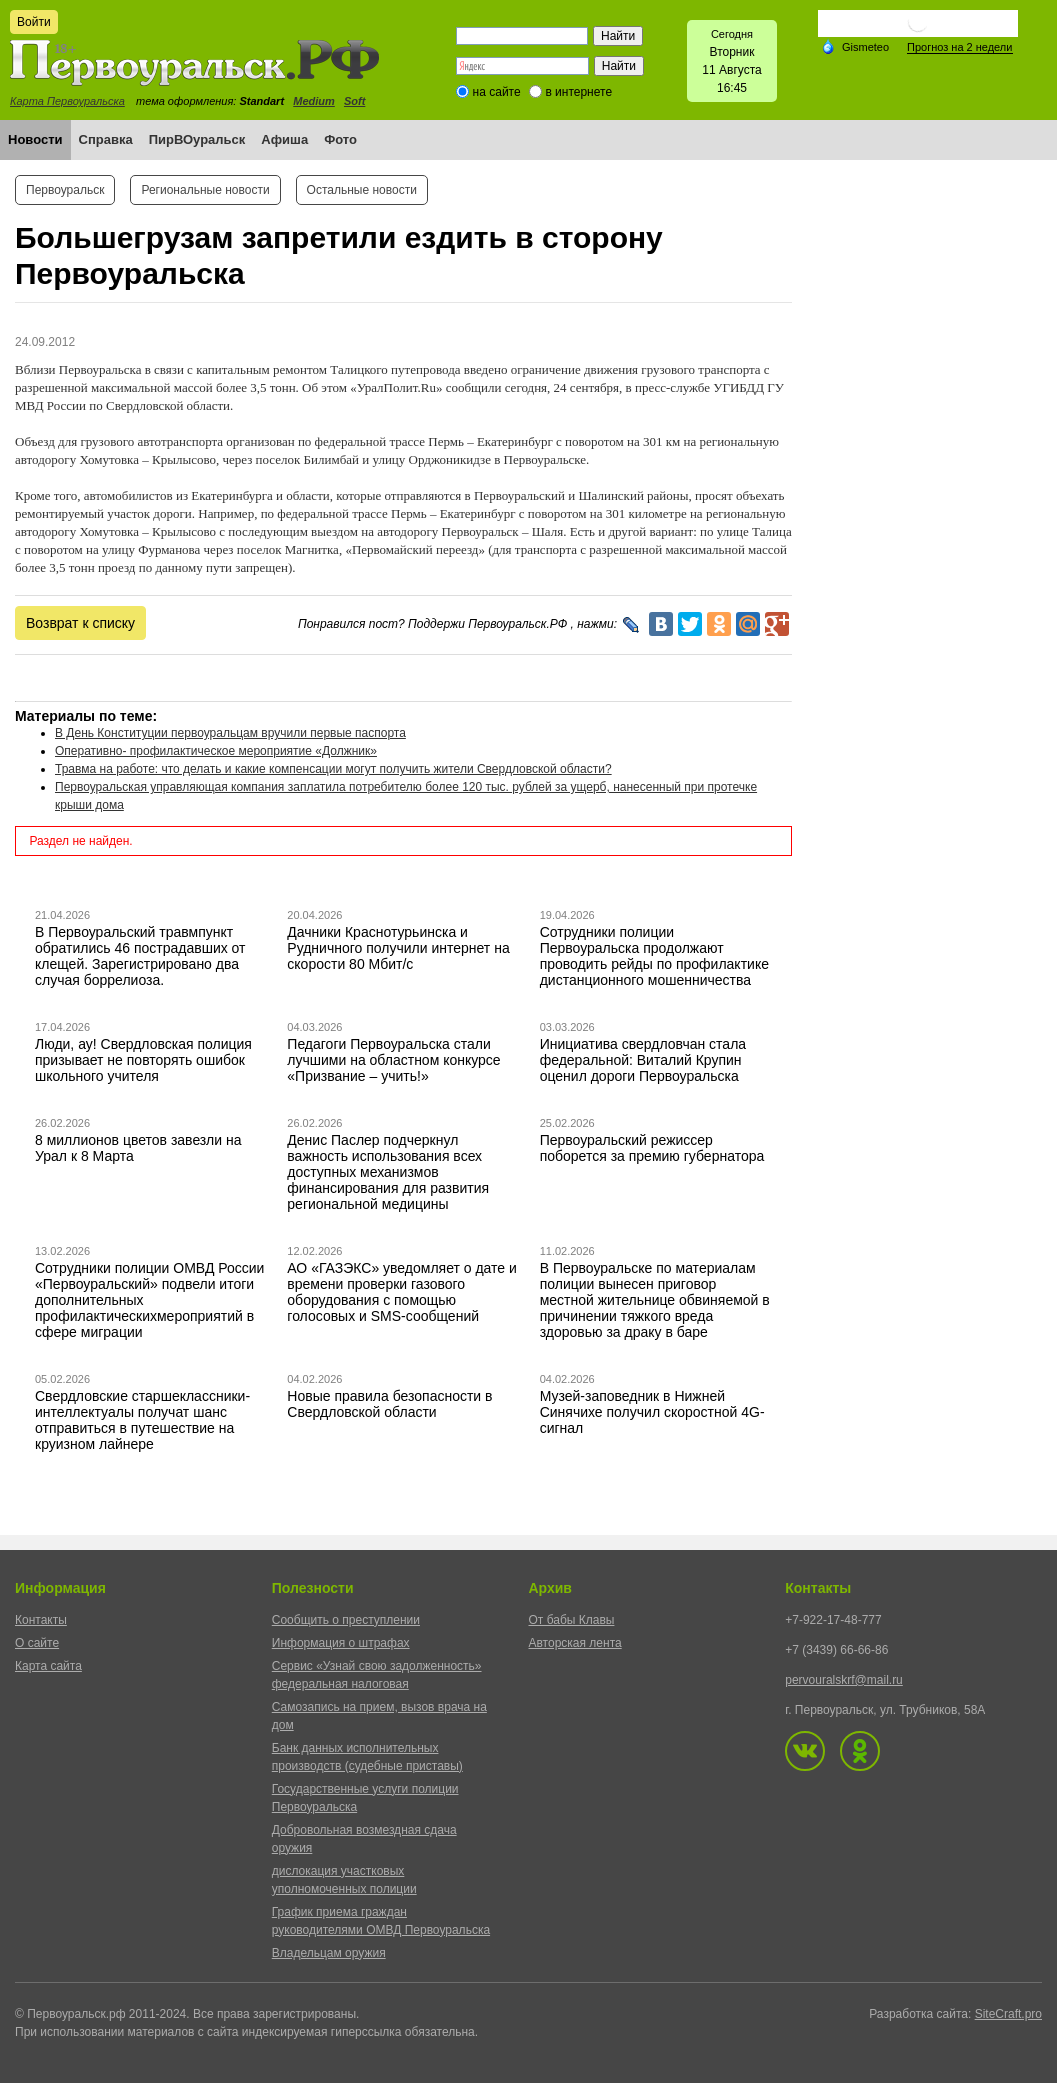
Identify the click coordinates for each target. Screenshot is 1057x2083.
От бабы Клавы (572, 1620)
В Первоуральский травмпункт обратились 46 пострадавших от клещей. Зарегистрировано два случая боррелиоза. (140, 956)
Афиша (284, 139)
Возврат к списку (80, 623)
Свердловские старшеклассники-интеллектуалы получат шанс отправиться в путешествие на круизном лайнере (142, 1420)
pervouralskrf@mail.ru (844, 1680)
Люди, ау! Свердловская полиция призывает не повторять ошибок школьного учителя (143, 1060)
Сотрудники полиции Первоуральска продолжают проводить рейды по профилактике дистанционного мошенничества (654, 956)
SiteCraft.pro (1008, 2014)
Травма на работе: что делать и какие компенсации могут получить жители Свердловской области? (333, 769)
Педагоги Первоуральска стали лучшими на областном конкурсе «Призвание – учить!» (393, 1060)
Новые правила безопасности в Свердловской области (389, 1404)
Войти (34, 22)
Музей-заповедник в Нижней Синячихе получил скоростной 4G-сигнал (652, 1412)
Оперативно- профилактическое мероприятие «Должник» (216, 751)
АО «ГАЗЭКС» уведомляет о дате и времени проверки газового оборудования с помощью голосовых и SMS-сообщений (402, 1292)
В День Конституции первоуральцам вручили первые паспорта (230, 733)
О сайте (37, 1643)
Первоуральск (65, 190)
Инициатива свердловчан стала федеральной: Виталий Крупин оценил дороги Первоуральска (643, 1060)
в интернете (578, 92)
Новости (35, 139)
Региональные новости (205, 190)
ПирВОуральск (197, 139)
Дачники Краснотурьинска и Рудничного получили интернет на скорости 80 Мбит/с (398, 948)
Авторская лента (575, 1643)
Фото (340, 139)
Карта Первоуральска (67, 101)
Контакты (41, 1620)
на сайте (497, 92)
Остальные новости (362, 190)
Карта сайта (48, 1666)
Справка (106, 139)
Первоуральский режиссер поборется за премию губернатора (652, 1148)
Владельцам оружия (329, 1953)
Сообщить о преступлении (346, 1620)
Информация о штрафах (341, 1643)
